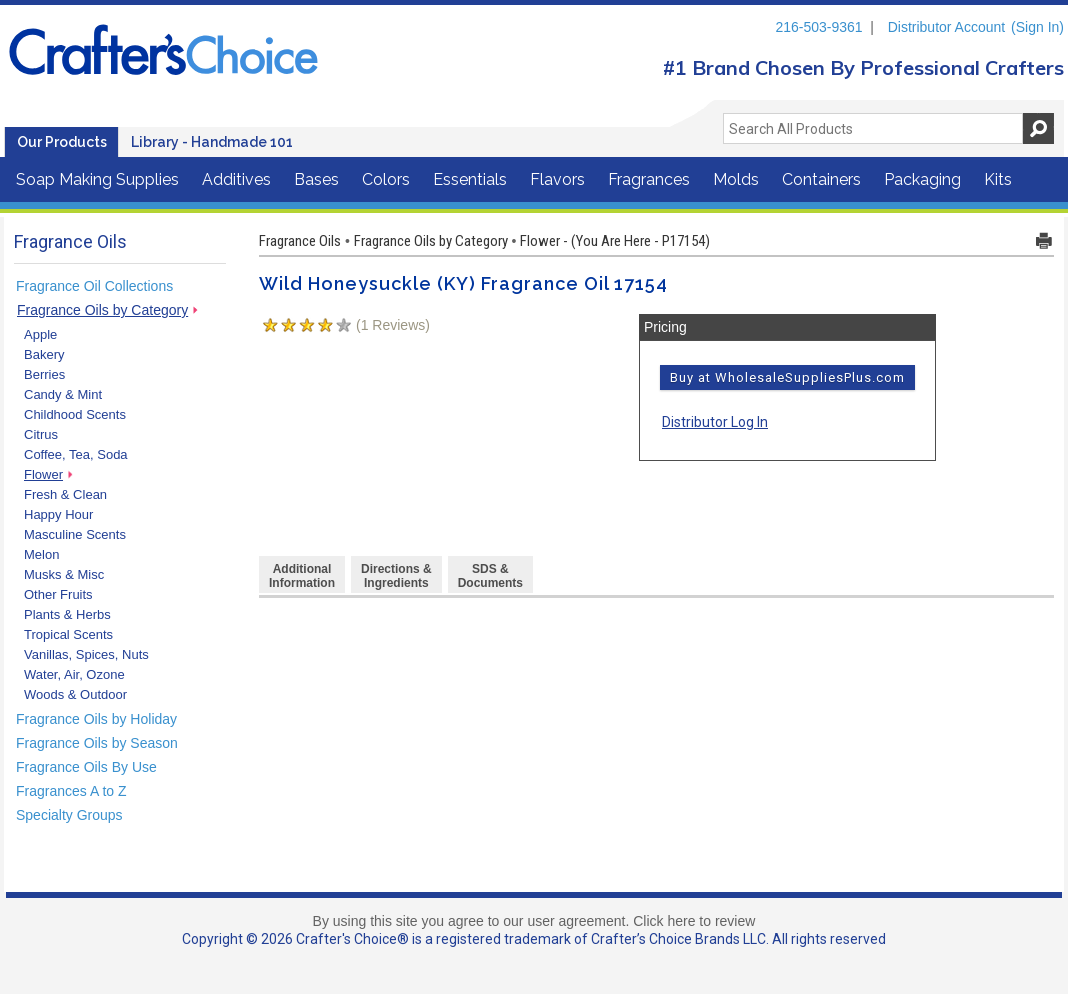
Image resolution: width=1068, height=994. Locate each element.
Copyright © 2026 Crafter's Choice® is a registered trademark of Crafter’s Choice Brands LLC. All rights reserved (534, 939)
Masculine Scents (75, 534)
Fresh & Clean (65, 494)
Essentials (470, 179)
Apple (40, 334)
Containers (821, 179)
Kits (998, 179)
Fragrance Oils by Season (97, 743)
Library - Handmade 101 (212, 142)
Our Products (62, 142)
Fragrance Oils (300, 241)
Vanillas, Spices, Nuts (86, 654)
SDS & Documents (490, 576)
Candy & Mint (63, 394)
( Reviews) (393, 325)
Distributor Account (947, 27)
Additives (236, 179)
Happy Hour (58, 514)
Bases (316, 179)
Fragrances (649, 179)
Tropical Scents (68, 634)
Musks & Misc (64, 574)
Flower (43, 474)
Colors (386, 179)
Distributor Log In (715, 422)
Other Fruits (58, 594)
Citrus (41, 434)
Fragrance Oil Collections (94, 286)
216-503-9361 (818, 27)
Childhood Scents (75, 414)
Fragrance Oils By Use (86, 767)
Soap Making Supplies (97, 179)
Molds (736, 179)
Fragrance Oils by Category (102, 310)
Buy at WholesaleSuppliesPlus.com (787, 377)
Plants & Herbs (67, 614)
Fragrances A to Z (71, 791)
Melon (41, 554)
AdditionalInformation (302, 576)
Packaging (922, 179)
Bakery (44, 354)
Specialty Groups (69, 815)
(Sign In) (1037, 27)
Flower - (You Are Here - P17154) (615, 241)
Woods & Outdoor (75, 694)
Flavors (557, 179)
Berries (44, 374)
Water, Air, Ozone (74, 674)
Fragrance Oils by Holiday (96, 719)
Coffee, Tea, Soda (76, 454)
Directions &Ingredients (396, 576)
